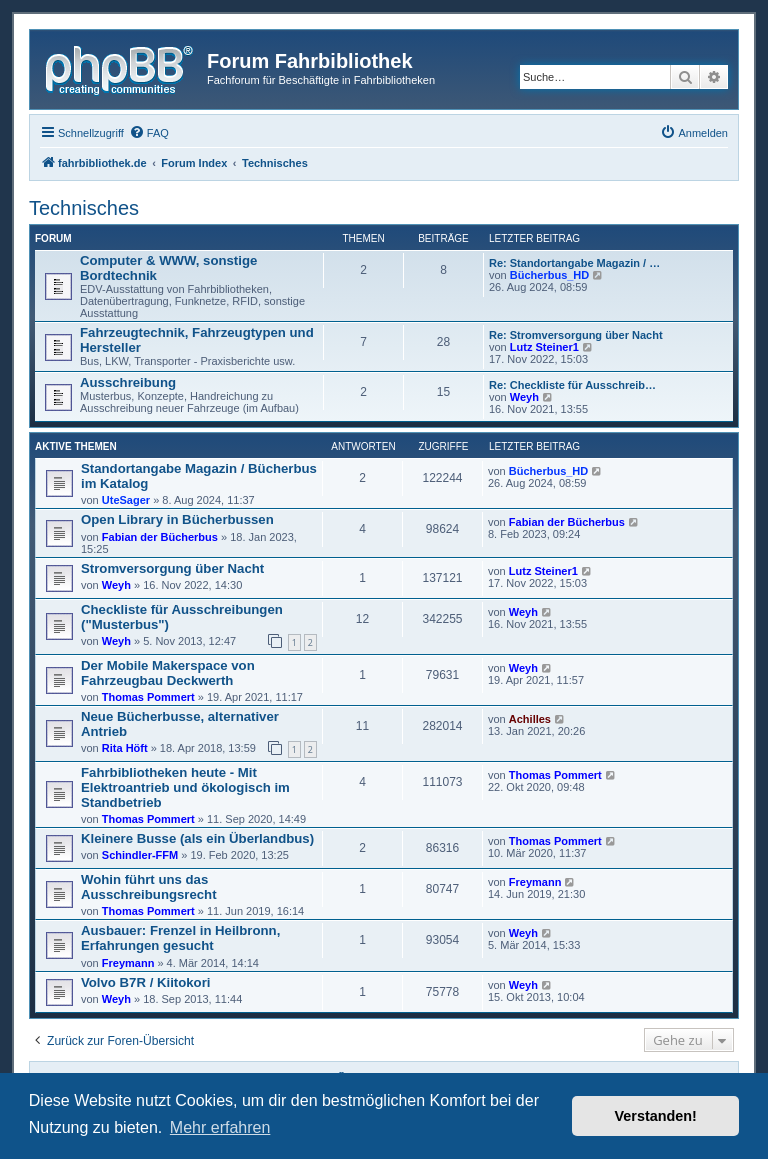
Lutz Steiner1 (544, 347)
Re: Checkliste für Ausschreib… (572, 385)
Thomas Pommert (148, 697)
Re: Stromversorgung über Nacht (576, 335)
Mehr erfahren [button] (220, 1127)
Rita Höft (125, 748)
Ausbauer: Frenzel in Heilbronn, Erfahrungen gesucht (180, 938)
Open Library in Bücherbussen (177, 519)
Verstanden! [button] (656, 1116)
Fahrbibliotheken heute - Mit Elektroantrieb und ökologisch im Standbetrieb (185, 787)
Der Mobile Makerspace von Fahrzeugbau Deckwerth (168, 673)
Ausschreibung (128, 382)
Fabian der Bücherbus (160, 537)
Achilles (530, 719)
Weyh (524, 397)
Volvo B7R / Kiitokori (145, 982)
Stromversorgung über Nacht (172, 568)
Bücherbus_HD (549, 275)
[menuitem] (149, 133)
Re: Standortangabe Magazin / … (574, 263)
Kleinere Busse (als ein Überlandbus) (197, 838)
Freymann (535, 882)
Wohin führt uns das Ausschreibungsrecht (149, 887)
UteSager (126, 500)
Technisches (84, 208)
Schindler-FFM (140, 855)
